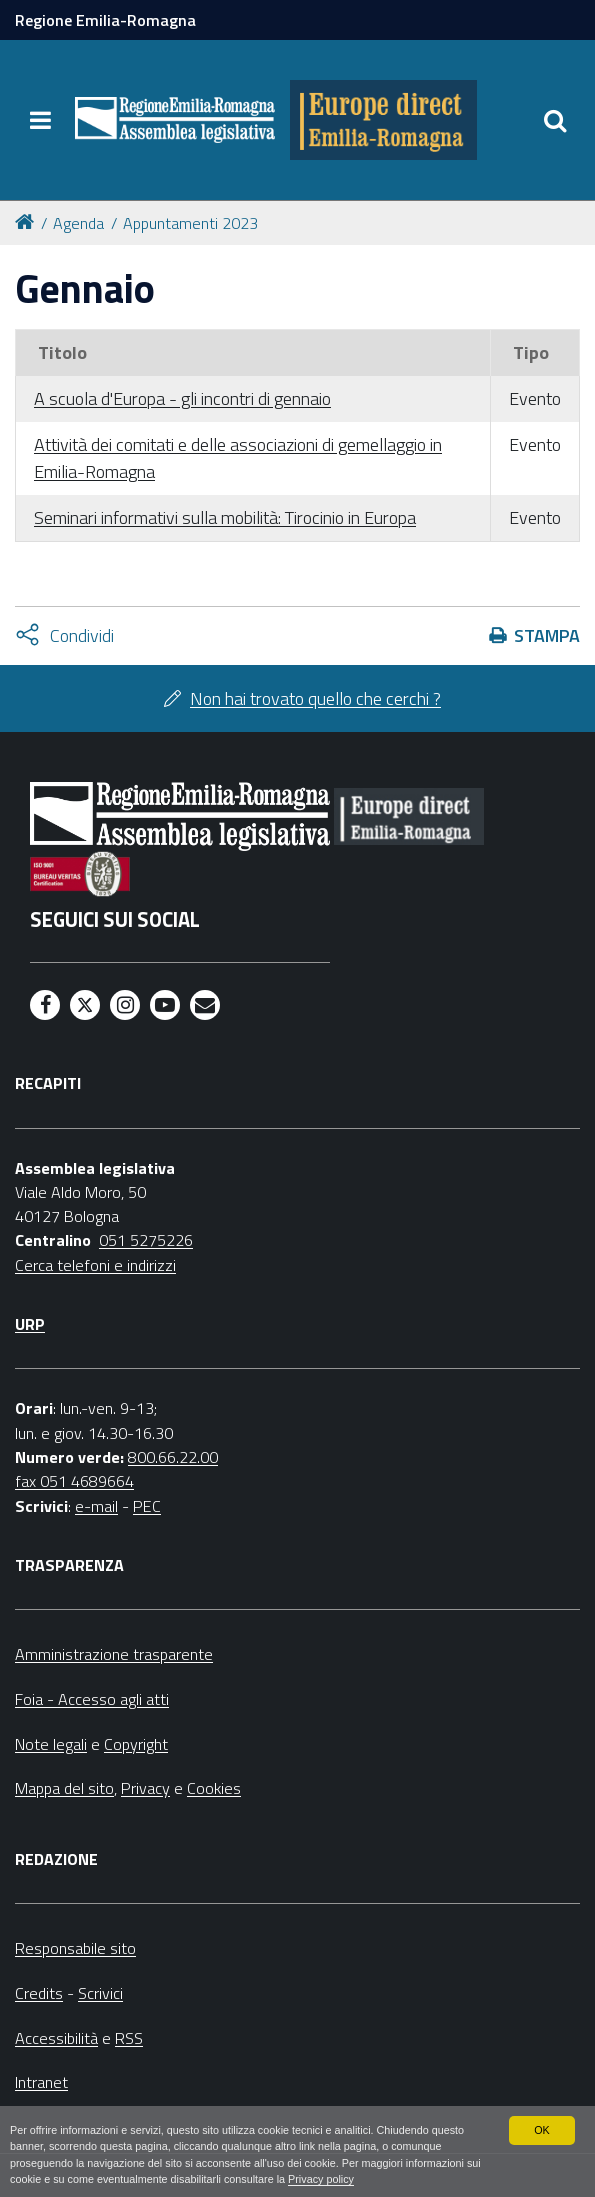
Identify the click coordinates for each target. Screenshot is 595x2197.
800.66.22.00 (173, 1457)
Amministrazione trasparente (114, 1654)
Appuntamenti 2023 (190, 223)
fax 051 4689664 (74, 1481)
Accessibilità (56, 2038)
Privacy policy (321, 2179)
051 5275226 (146, 1240)
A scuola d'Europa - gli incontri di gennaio (182, 398)
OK (542, 2130)
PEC (147, 1506)
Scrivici (100, 1993)
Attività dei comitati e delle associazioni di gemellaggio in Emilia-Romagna (238, 458)
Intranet (41, 2082)
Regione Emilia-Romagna (105, 20)
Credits (39, 1993)
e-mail (96, 1506)
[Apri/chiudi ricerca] (555, 120)
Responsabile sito (75, 1948)
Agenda (78, 223)
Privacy (145, 1788)
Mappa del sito (64, 1788)
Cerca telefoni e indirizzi (95, 1265)
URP (30, 1324)
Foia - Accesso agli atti (92, 1699)
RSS (129, 2038)
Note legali (51, 1744)
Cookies (214, 1788)
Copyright (136, 1744)
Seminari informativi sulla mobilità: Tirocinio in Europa (225, 517)
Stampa (547, 635)
